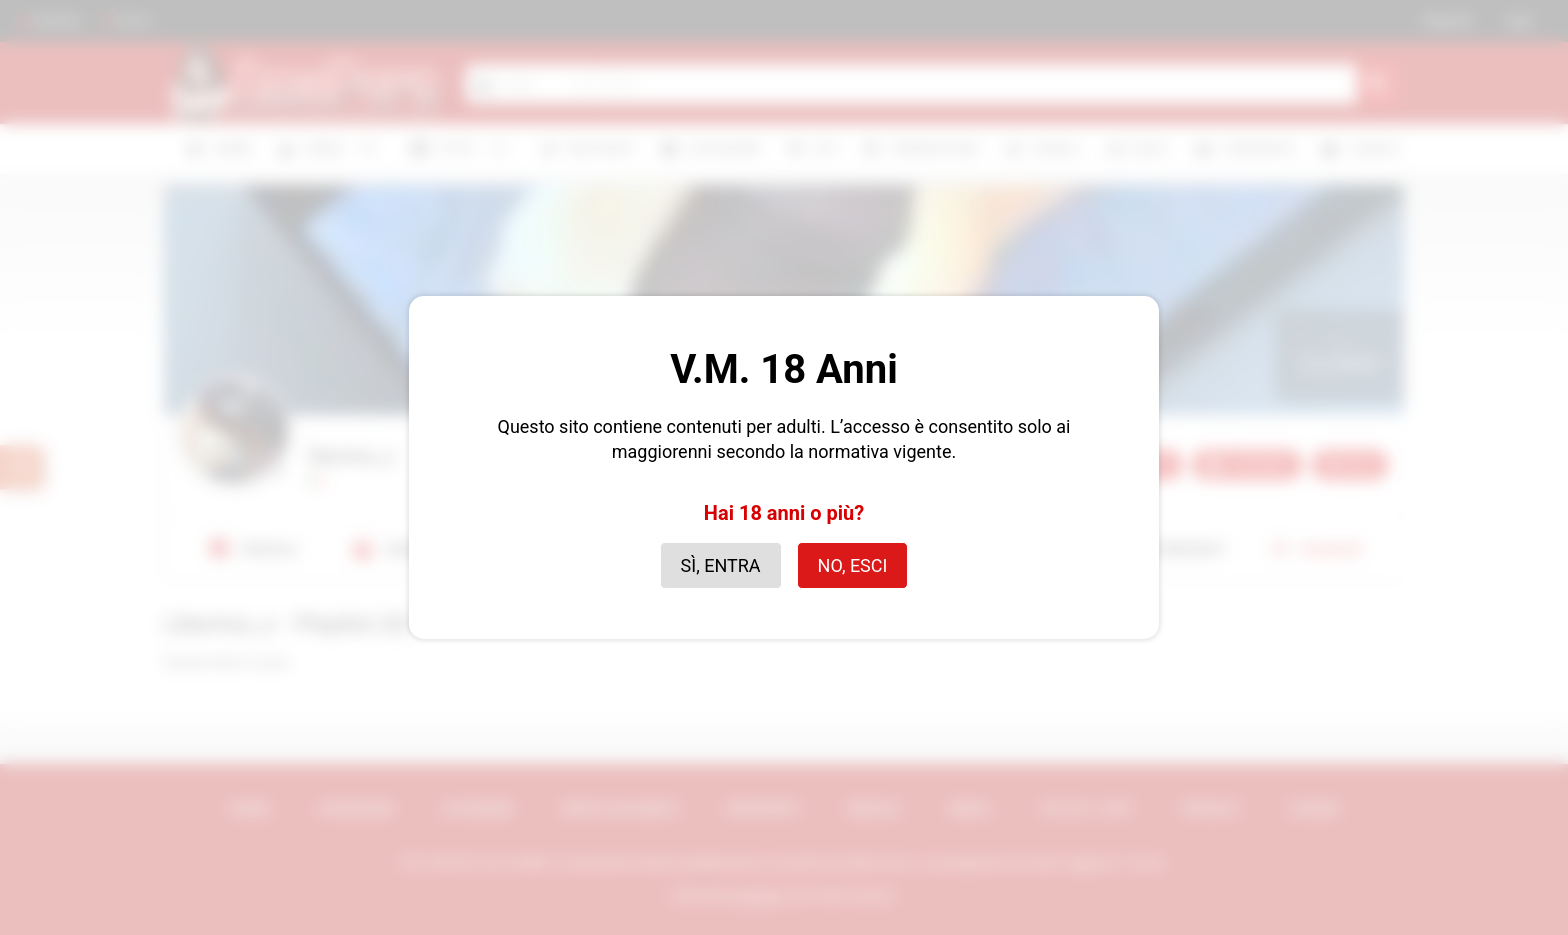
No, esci (853, 565)
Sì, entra (721, 565)
